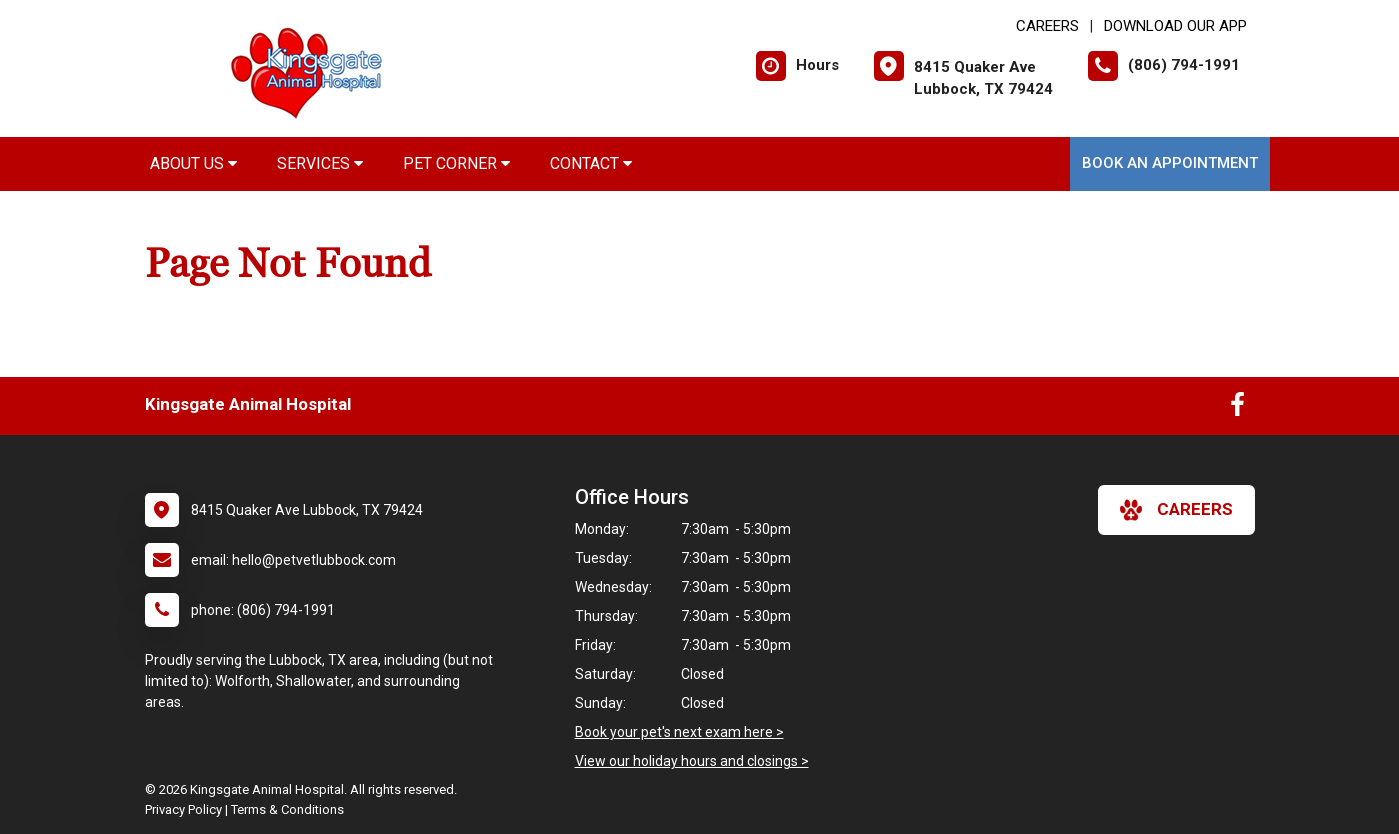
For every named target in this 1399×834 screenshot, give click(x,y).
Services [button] (320, 163)
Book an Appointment (1170, 163)
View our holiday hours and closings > (692, 761)
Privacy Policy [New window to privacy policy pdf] (183, 809)
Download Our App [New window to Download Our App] (1175, 26)
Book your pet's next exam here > (679, 732)
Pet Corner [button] (456, 163)
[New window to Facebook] (1237, 409)
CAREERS (1047, 26)
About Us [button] (193, 163)
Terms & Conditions (287, 809)
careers (1176, 510)
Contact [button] (591, 163)
